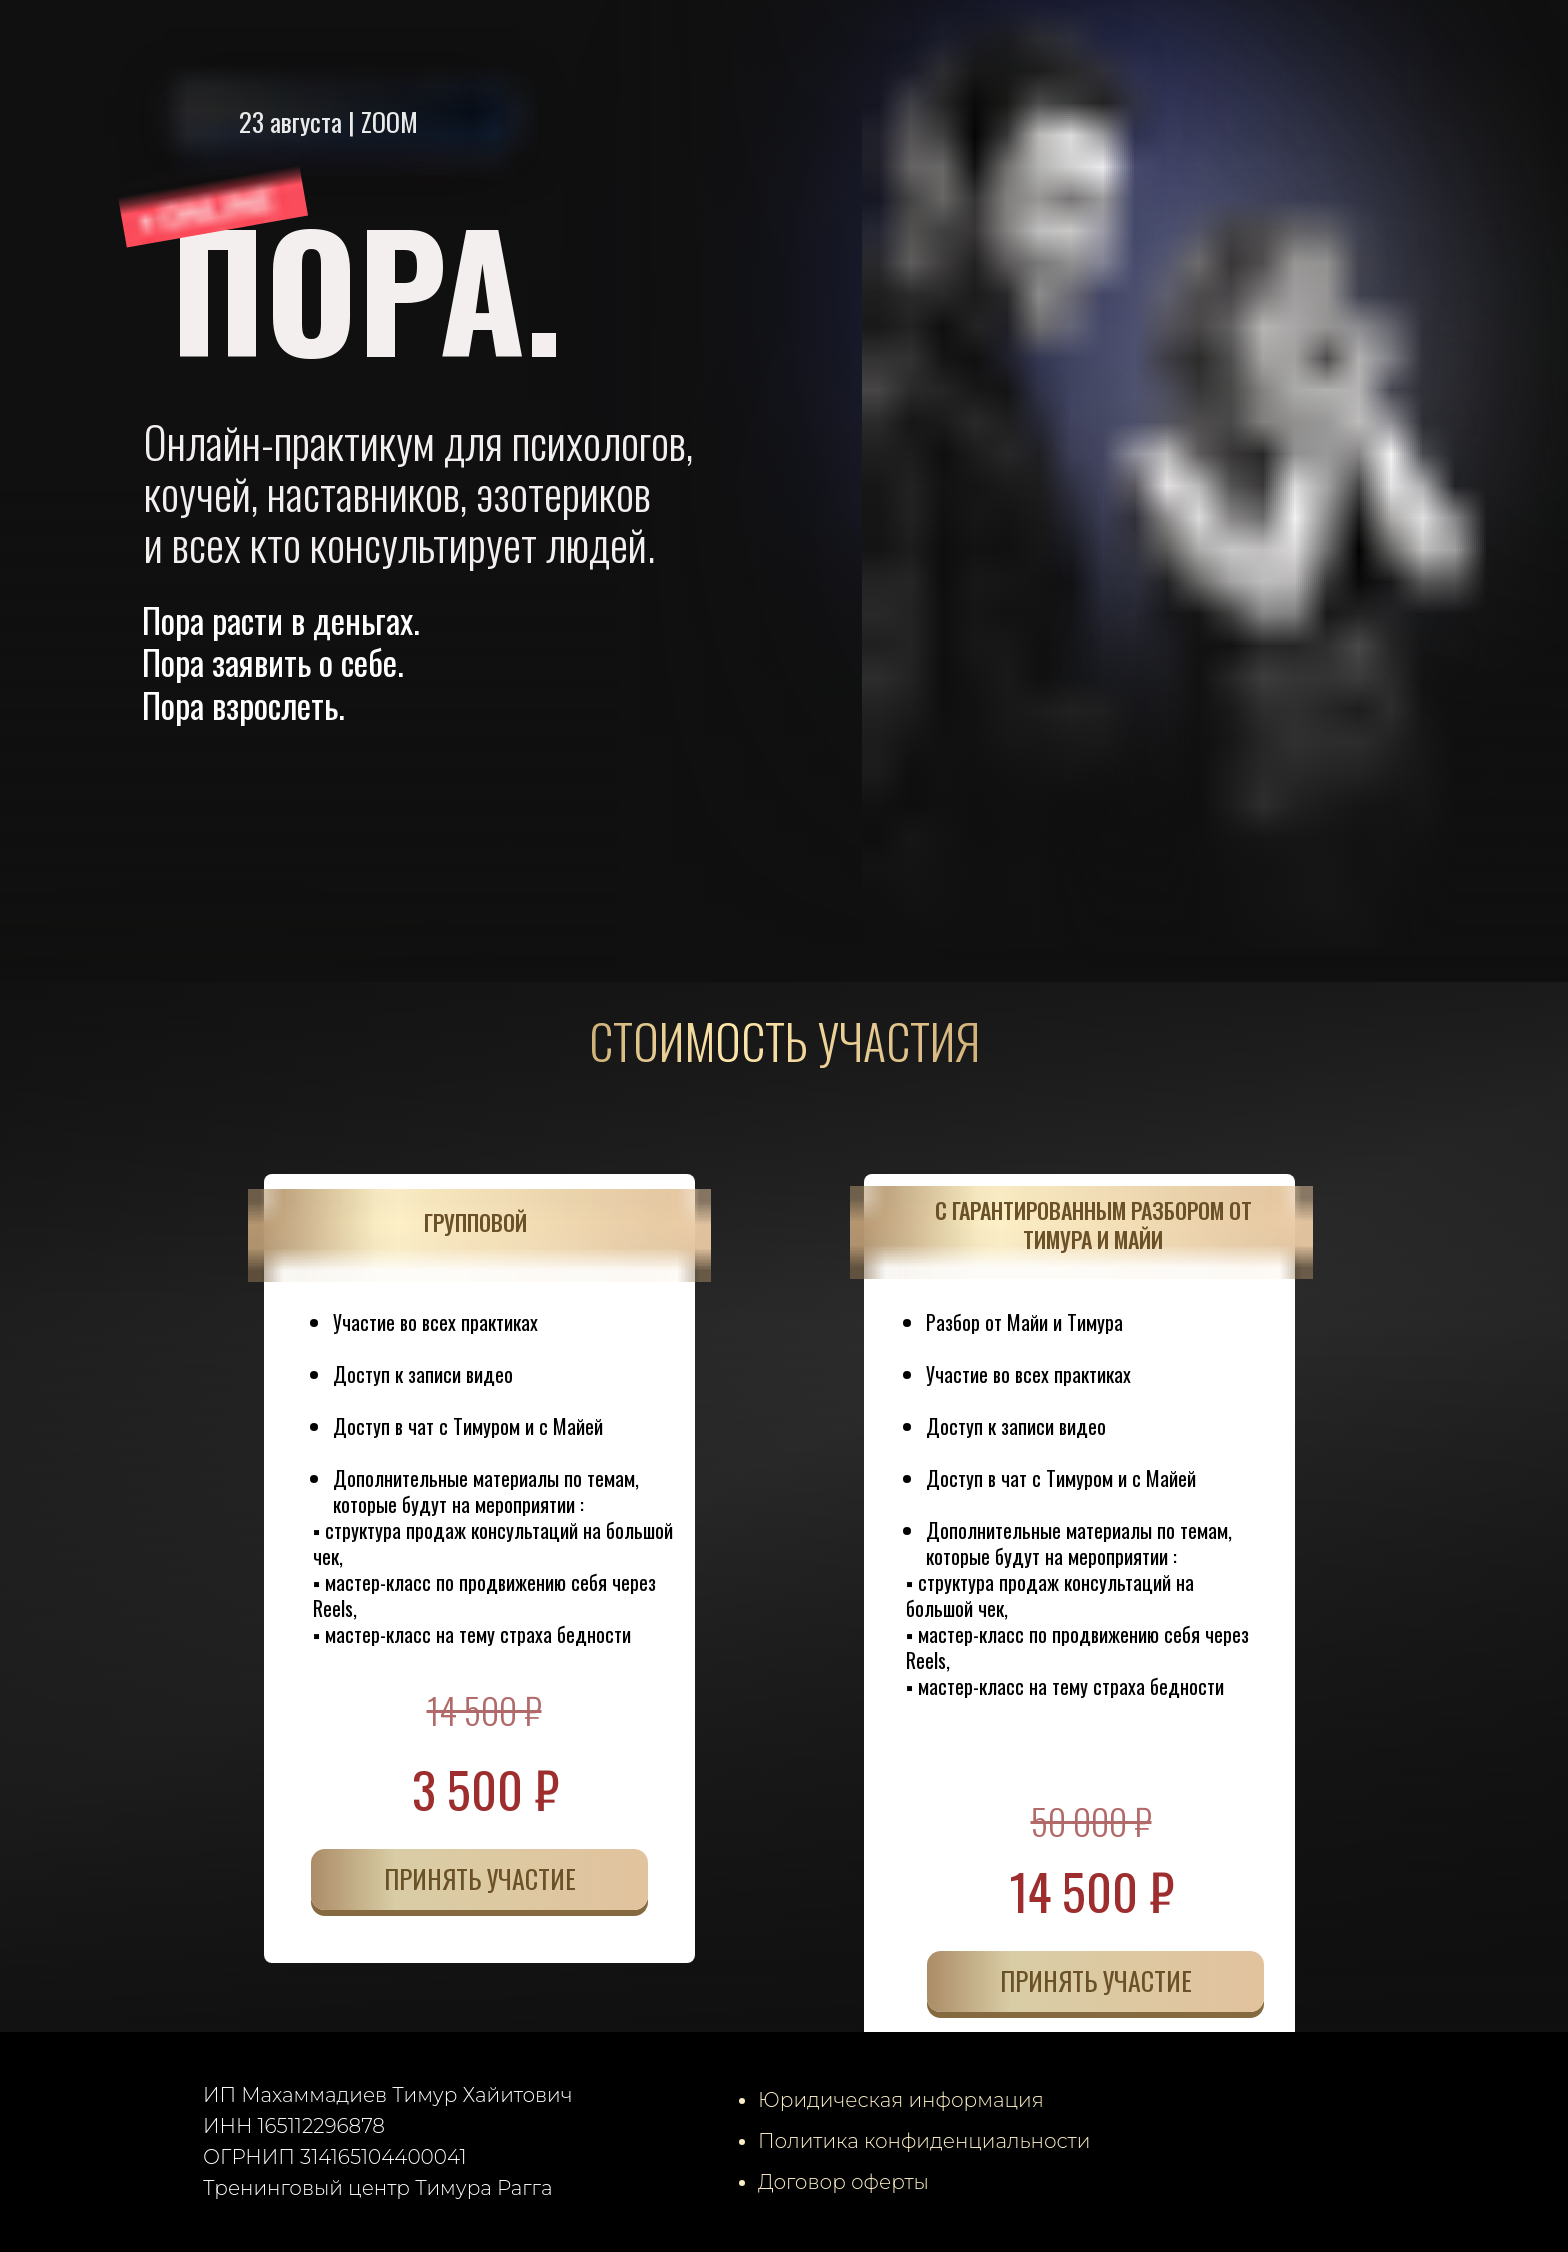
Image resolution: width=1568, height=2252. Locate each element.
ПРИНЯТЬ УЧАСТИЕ (480, 1878)
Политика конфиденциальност (917, 2141)
